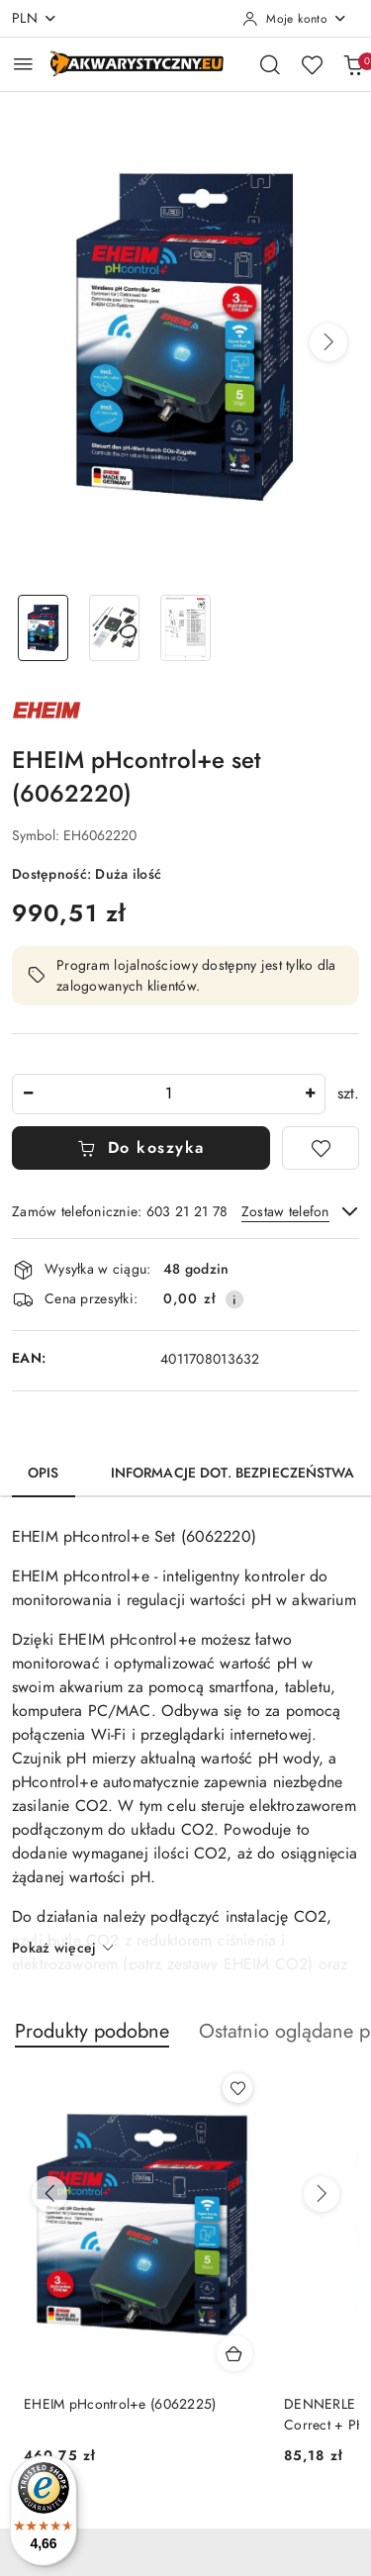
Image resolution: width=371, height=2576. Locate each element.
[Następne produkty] (321, 2194)
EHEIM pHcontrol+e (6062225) (120, 2404)
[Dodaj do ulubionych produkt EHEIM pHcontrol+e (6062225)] (237, 2088)
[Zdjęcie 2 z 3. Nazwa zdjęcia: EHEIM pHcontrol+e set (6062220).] (114, 628)
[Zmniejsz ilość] (28, 1094)
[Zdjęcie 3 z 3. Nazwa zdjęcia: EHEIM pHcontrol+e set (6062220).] (186, 628)
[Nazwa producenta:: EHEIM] (46, 708)
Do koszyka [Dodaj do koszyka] (141, 1148)
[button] (328, 342)
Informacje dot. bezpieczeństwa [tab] (232, 1473)
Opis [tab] (43, 1473)
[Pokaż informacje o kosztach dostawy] (234, 1299)
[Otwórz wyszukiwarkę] (270, 64)
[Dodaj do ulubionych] (320, 1148)
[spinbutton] (168, 1094)
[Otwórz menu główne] (23, 63)
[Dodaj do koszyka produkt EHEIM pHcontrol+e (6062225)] (234, 2353)
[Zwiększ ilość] (310, 1094)
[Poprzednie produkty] (49, 2194)
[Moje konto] (294, 19)
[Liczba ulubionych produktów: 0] (312, 64)
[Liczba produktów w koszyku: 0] (353, 64)
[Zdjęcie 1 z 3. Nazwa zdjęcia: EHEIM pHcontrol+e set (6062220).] (43, 628)
